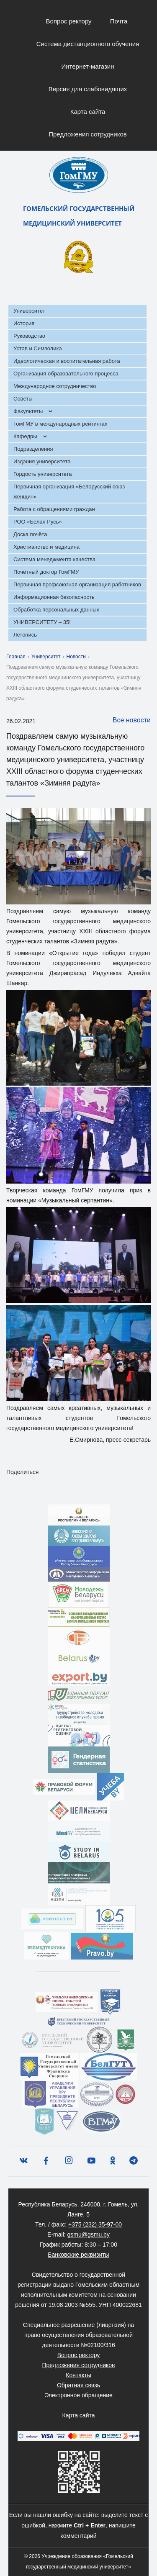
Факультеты (28, 411)
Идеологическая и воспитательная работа (66, 361)
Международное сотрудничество (54, 386)
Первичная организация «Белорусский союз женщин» (69, 491)
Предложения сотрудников (88, 134)
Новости (76, 657)
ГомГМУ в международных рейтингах (60, 424)
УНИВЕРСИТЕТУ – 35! (42, 622)
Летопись (25, 635)
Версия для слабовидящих (88, 88)
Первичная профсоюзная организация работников (77, 584)
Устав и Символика (37, 348)
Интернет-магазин (88, 66)
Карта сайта (88, 111)
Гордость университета (42, 474)
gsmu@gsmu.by (88, 2234)
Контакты (78, 2375)
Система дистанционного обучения (87, 43)
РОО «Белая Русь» (37, 522)
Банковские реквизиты (78, 2254)
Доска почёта (30, 534)
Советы (22, 399)
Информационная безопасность (54, 597)
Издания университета (42, 461)
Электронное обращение (78, 2395)
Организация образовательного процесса (65, 373)
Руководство (29, 336)
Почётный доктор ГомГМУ (46, 572)
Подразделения (33, 449)
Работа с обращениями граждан (54, 509)
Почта (119, 21)
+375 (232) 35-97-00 (95, 2224)
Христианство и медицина (46, 547)
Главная (16, 657)
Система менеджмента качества (54, 559)
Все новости (127, 721)
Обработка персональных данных (56, 609)
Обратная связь (78, 2385)
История (23, 323)
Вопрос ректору (69, 21)
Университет (29, 311)
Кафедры (25, 436)
